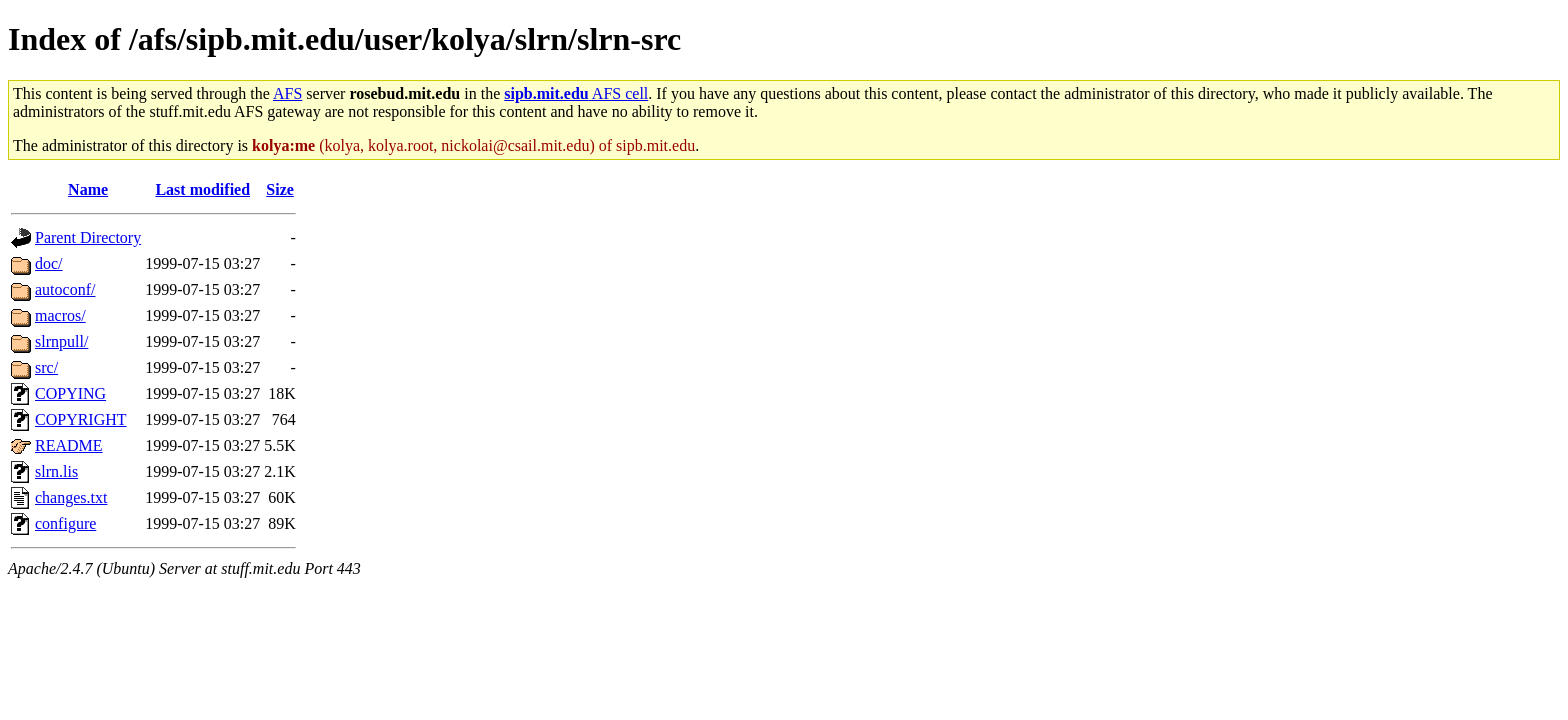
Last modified (202, 189)
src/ (46, 367)
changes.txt (71, 497)
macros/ (60, 315)
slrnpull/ (61, 341)
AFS (287, 93)
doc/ (49, 263)
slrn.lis (56, 471)
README (69, 445)
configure (65, 523)
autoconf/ (65, 289)
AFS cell (576, 93)
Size (280, 189)
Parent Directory (88, 237)
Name (88, 189)
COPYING (70, 393)
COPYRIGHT (81, 419)
